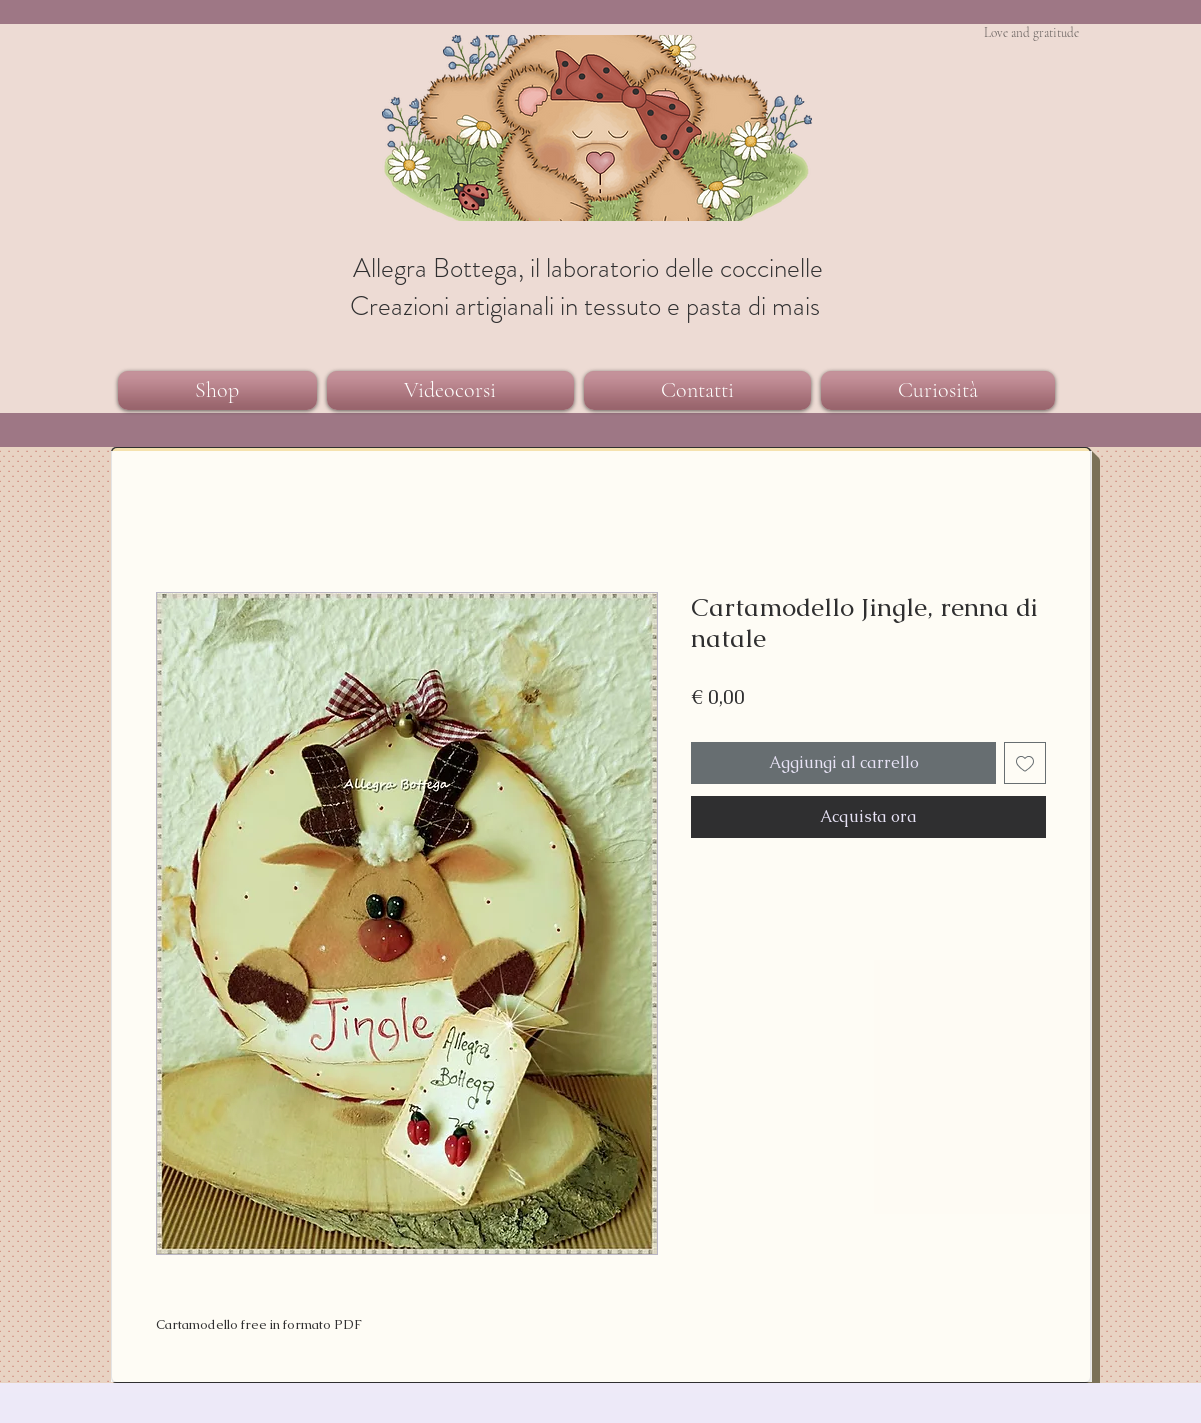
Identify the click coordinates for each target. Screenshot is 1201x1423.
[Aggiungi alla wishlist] (1025, 763)
